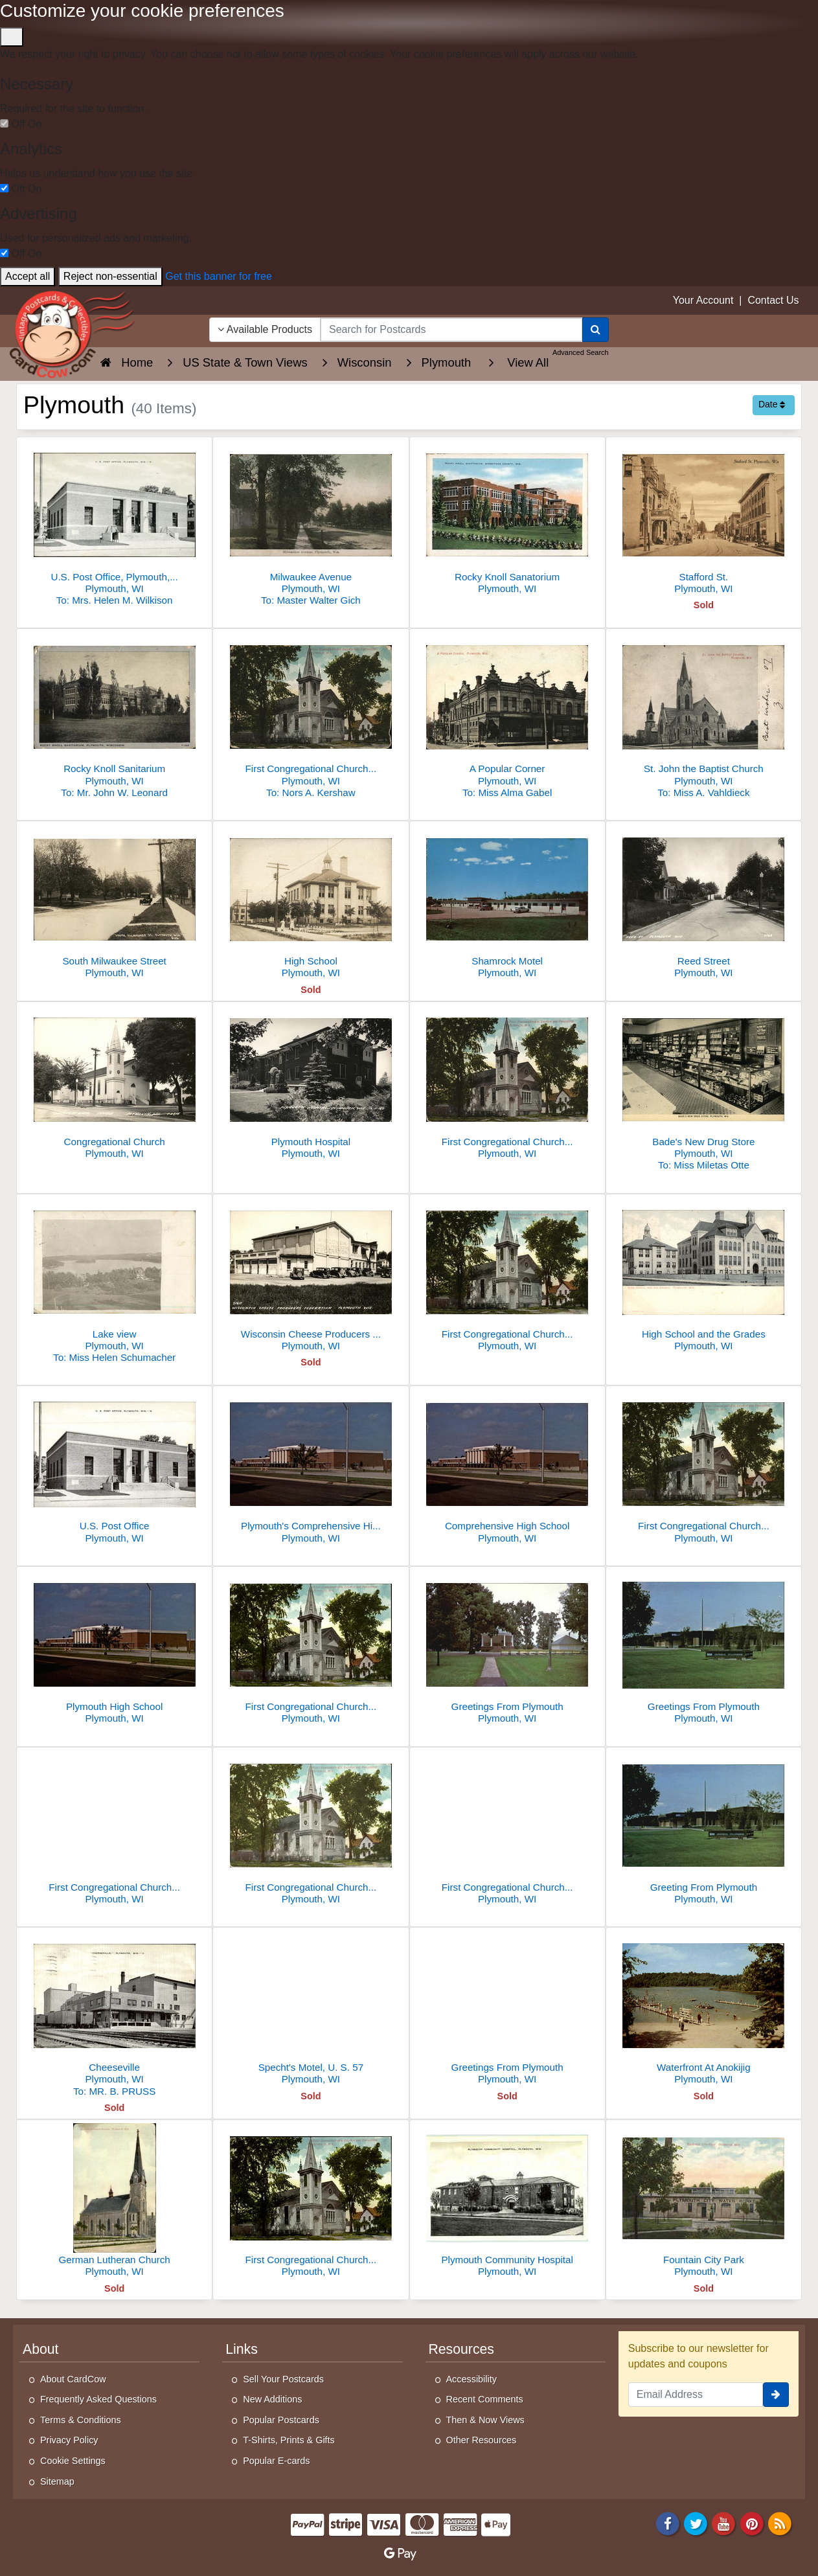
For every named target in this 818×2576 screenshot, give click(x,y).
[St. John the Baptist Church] (703, 716)
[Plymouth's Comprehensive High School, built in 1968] (310, 1468)
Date (771, 404)
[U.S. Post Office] (114, 1468)
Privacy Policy (69, 2440)
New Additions (272, 2399)
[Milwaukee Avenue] (310, 525)
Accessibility (471, 2379)
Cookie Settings (73, 2461)
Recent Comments (484, 2399)
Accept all (27, 276)
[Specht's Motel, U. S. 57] (310, 2009)
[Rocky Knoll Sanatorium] (507, 519)
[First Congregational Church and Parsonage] (310, 716)
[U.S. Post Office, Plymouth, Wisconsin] (114, 525)
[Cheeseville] (114, 2015)
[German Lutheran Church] (114, 2202)
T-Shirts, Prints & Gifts (289, 2440)
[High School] (310, 903)
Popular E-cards (276, 2461)
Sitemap (57, 2481)
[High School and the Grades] (703, 1276)
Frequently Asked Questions (98, 2399)
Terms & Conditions (80, 2420)
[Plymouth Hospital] (310, 1084)
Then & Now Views (485, 2420)
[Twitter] (695, 2523)
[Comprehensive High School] (507, 1468)
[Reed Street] (703, 903)
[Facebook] (667, 2523)
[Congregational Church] (114, 1084)
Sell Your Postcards (283, 2379)
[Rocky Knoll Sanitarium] (114, 716)
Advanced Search (580, 352)
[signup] (776, 2394)
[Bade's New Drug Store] (703, 1089)
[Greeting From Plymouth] (703, 1829)
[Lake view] (114, 1282)
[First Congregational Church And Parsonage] (114, 1829)
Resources (461, 2349)
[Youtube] (724, 2523)
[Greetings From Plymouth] (507, 1648)
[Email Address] (695, 2394)
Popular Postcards (281, 2420)
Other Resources (481, 2440)
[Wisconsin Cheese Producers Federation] (310, 1276)
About (40, 2349)
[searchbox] (451, 329)
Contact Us (773, 300)
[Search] (595, 329)
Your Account (703, 300)
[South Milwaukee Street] (114, 903)
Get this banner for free (218, 276)
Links (241, 2349)
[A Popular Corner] (507, 716)
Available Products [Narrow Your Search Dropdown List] (265, 329)
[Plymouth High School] (114, 1648)
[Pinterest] (752, 2523)
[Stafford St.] (703, 519)
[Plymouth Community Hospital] (507, 2202)
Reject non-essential (110, 276)
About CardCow (73, 2379)
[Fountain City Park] (703, 2202)
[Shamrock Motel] (507, 903)
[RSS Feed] (779, 2523)
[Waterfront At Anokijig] (703, 2009)
